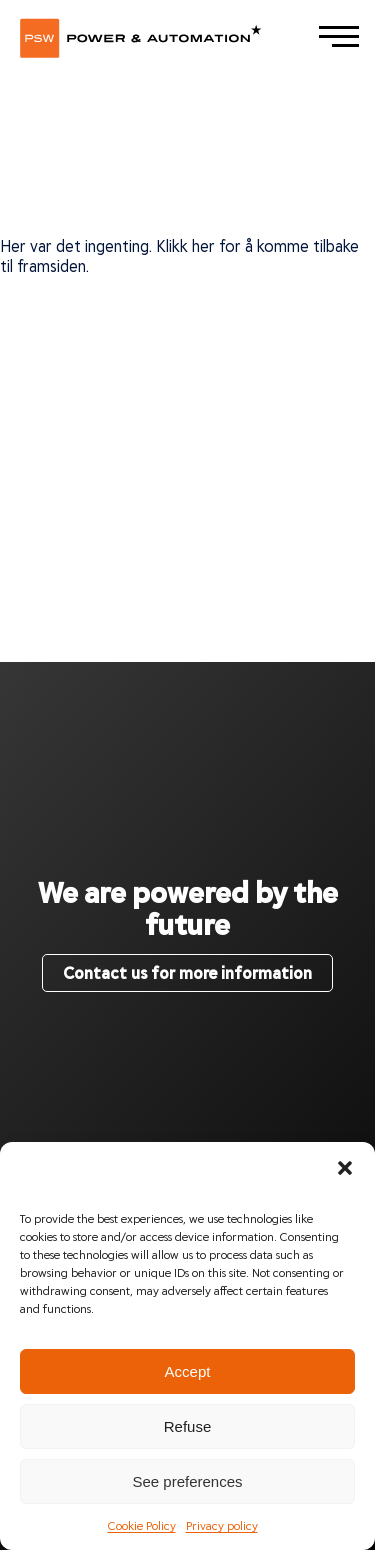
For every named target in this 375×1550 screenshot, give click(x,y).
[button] (345, 1167)
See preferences (187, 1481)
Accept (188, 1371)
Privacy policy (222, 1525)
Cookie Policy (142, 1525)
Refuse (188, 1426)
